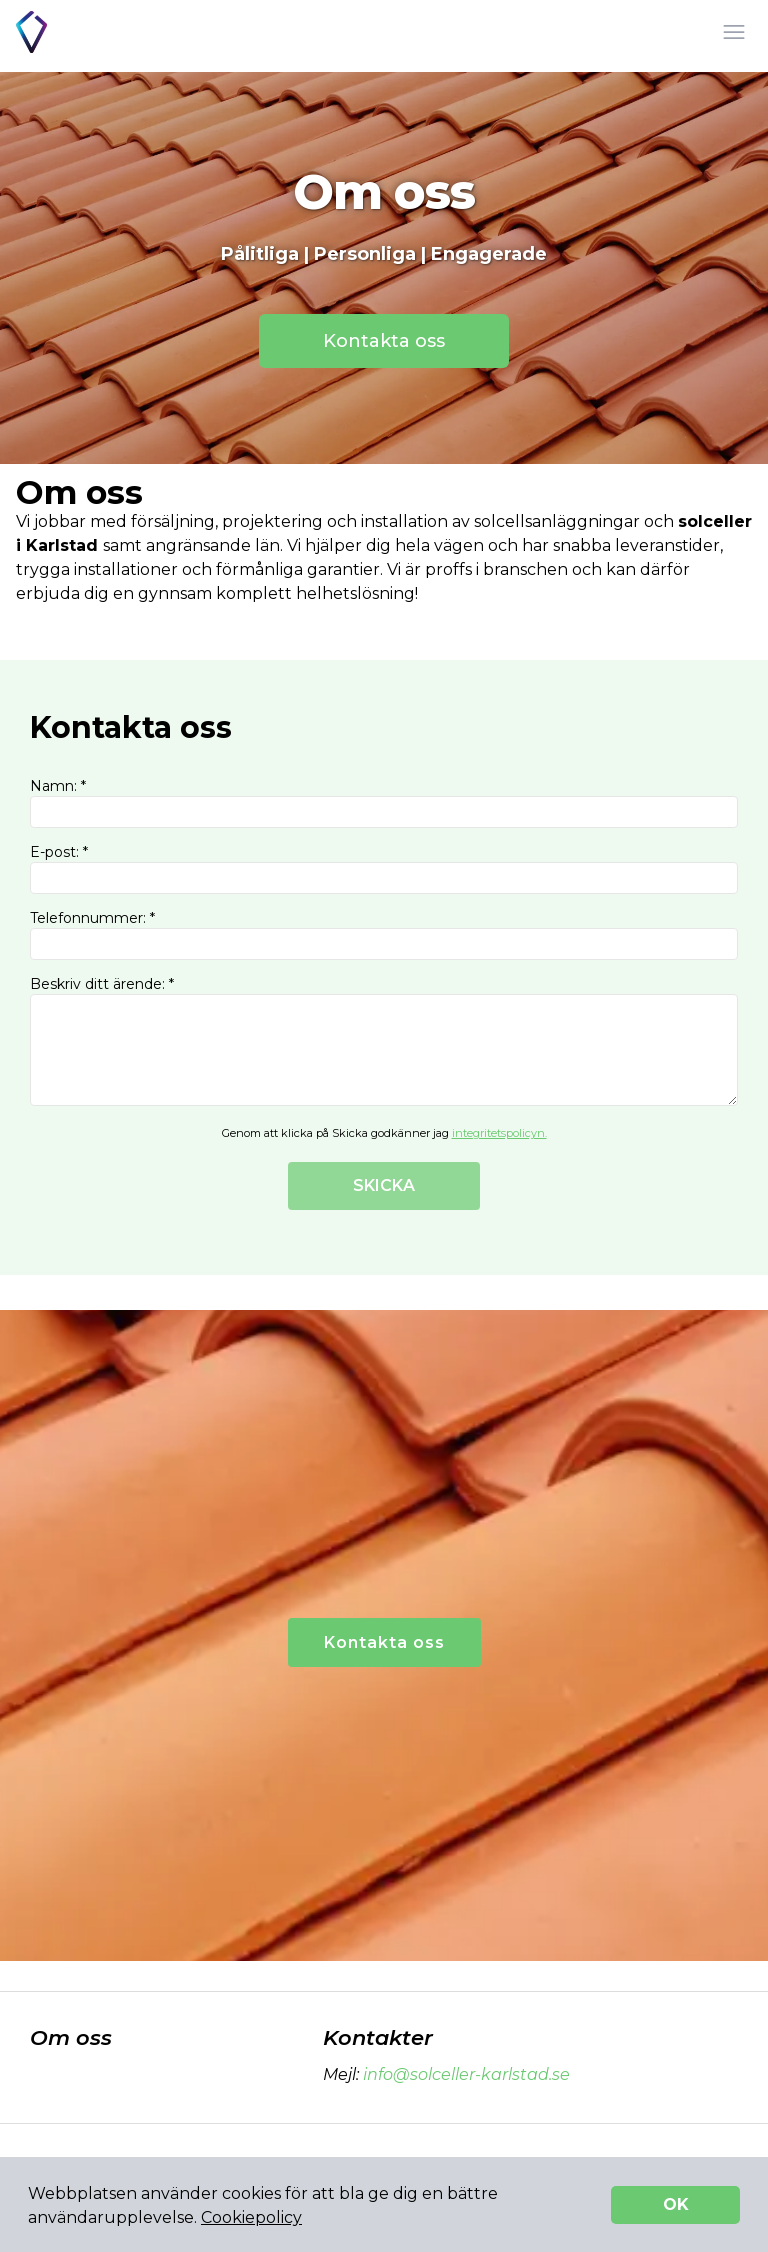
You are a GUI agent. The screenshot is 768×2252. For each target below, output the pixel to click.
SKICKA (384, 1185)
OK (676, 2204)
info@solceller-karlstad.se (464, 2074)
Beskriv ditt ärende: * (384, 1040)
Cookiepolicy (251, 2217)
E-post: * (384, 868)
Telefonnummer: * (384, 934)
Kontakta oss (384, 341)
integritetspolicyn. (499, 1133)
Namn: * (384, 802)
